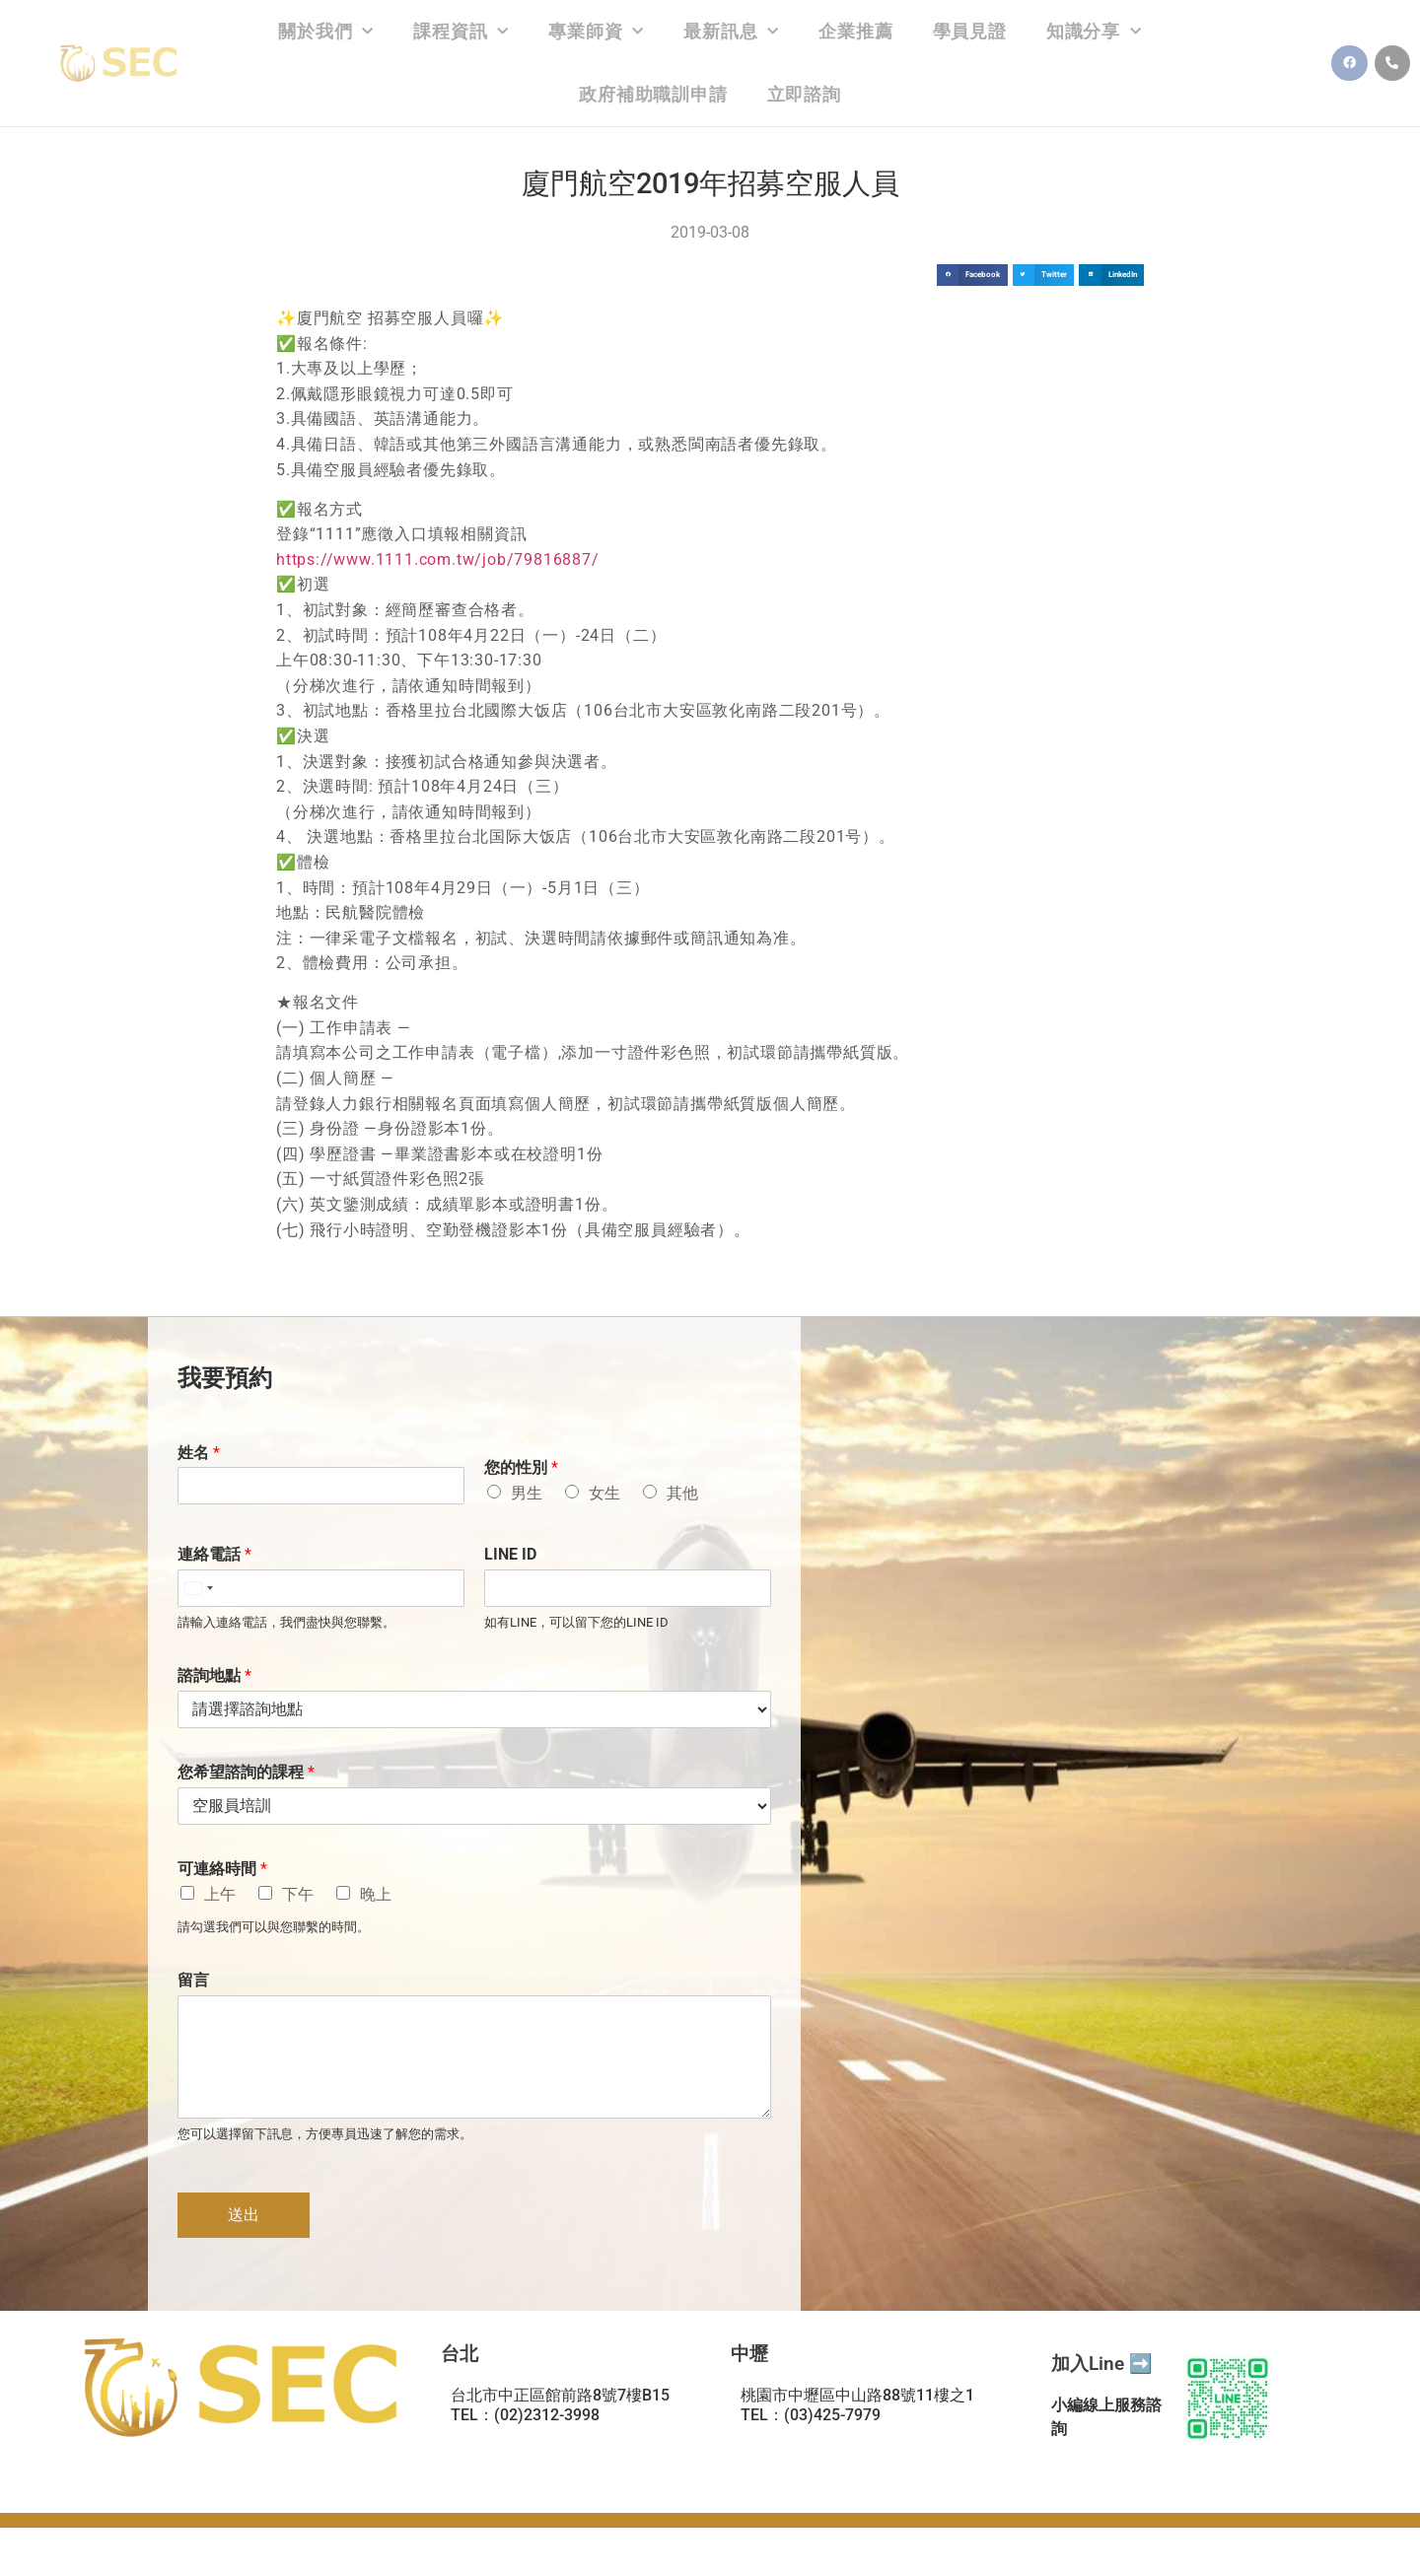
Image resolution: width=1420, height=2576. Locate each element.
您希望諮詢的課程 (246, 1772)
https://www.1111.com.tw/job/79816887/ (438, 559)
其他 (682, 1493)
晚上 (375, 1894)
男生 (526, 1493)
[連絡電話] (321, 1588)
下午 (298, 1894)
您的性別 (521, 1467)
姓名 (199, 1452)
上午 (220, 1894)
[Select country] (198, 1588)
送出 (243, 2214)
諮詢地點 (214, 1675)
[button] (972, 275)
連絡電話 (214, 1554)
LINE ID (510, 1554)
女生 (604, 1493)
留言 (193, 1980)
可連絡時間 (222, 1868)
